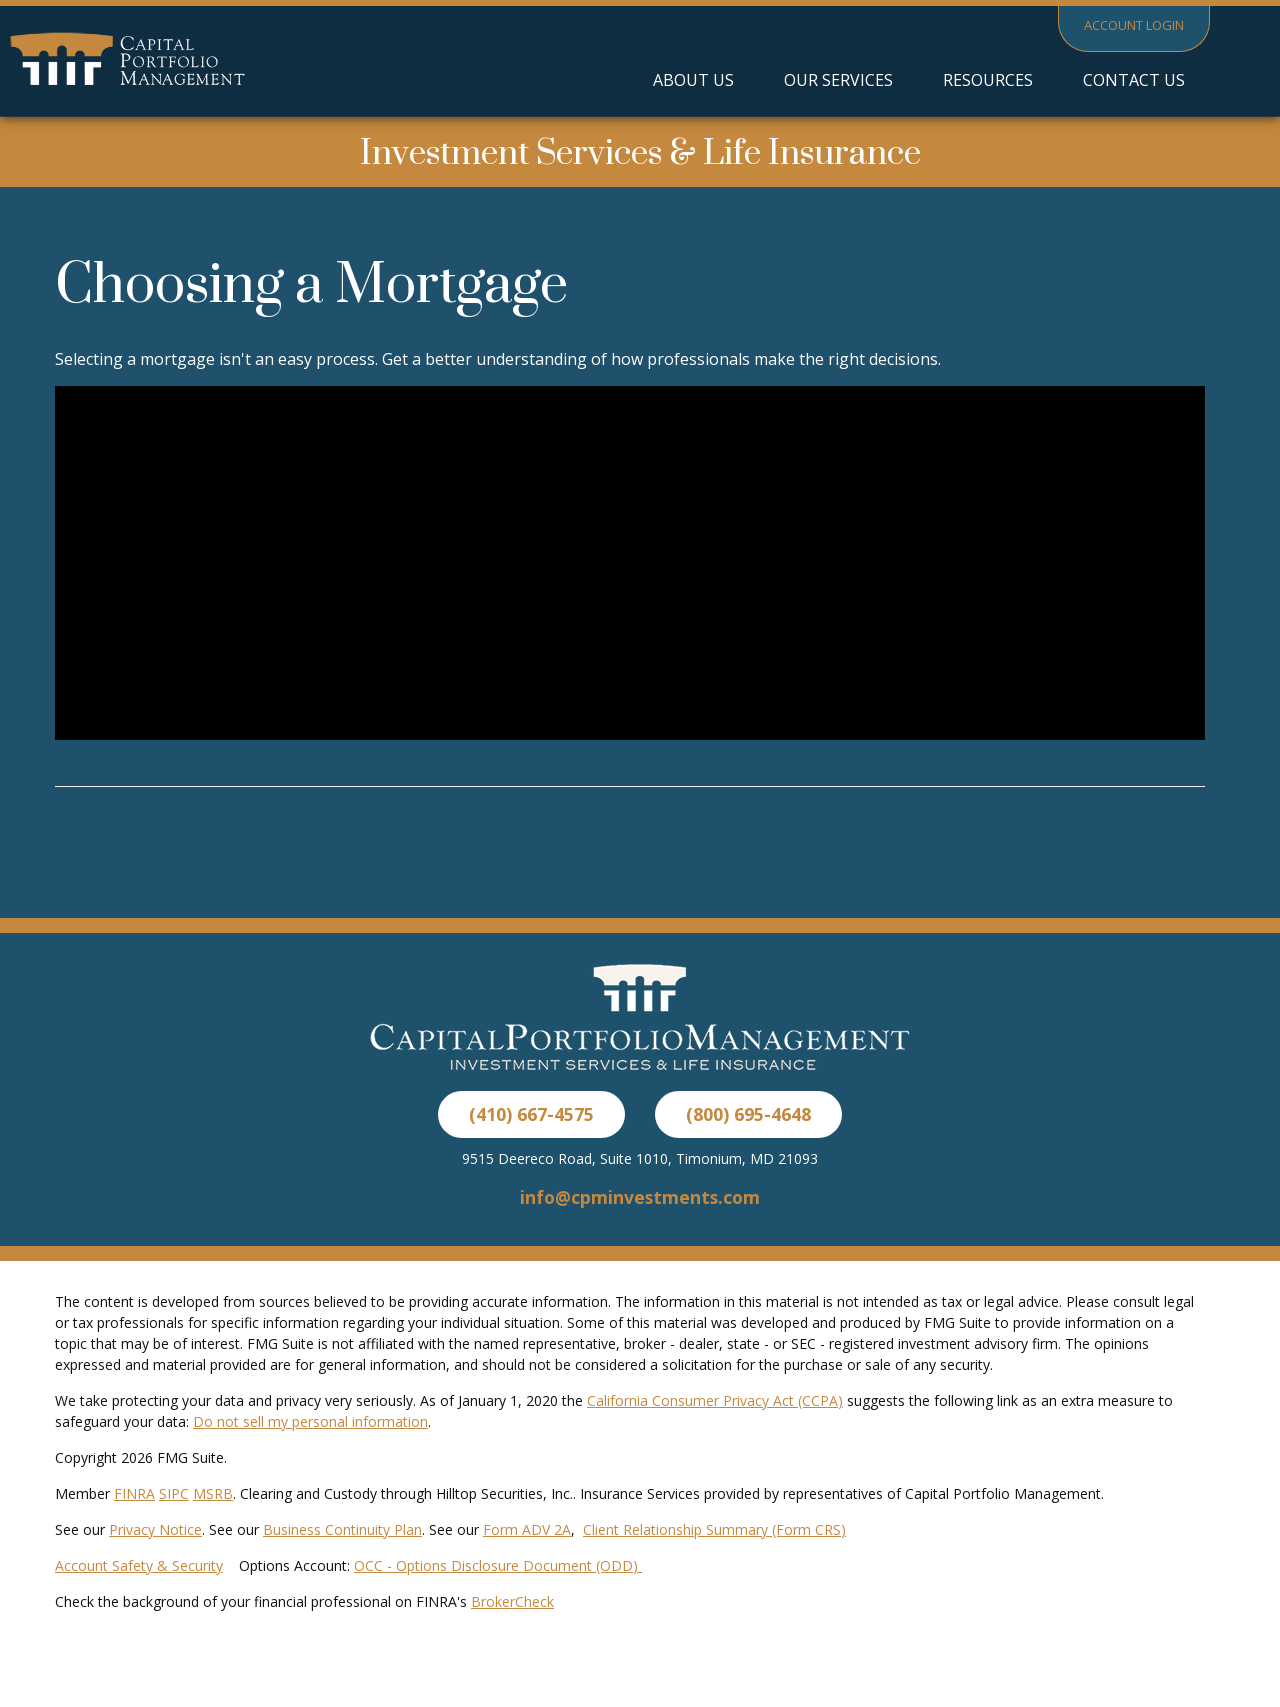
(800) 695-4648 (748, 1114)
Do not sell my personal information (310, 1421)
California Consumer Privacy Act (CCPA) (715, 1400)
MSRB (213, 1493)
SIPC (174, 1493)
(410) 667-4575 (531, 1114)
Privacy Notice (155, 1529)
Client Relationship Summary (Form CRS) (714, 1529)
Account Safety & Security (139, 1565)
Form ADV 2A (527, 1529)
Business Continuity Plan (342, 1529)
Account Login (1134, 25)
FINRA (134, 1493)
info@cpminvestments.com (640, 1197)
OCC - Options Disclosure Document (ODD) (498, 1565)
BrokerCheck (512, 1601)
